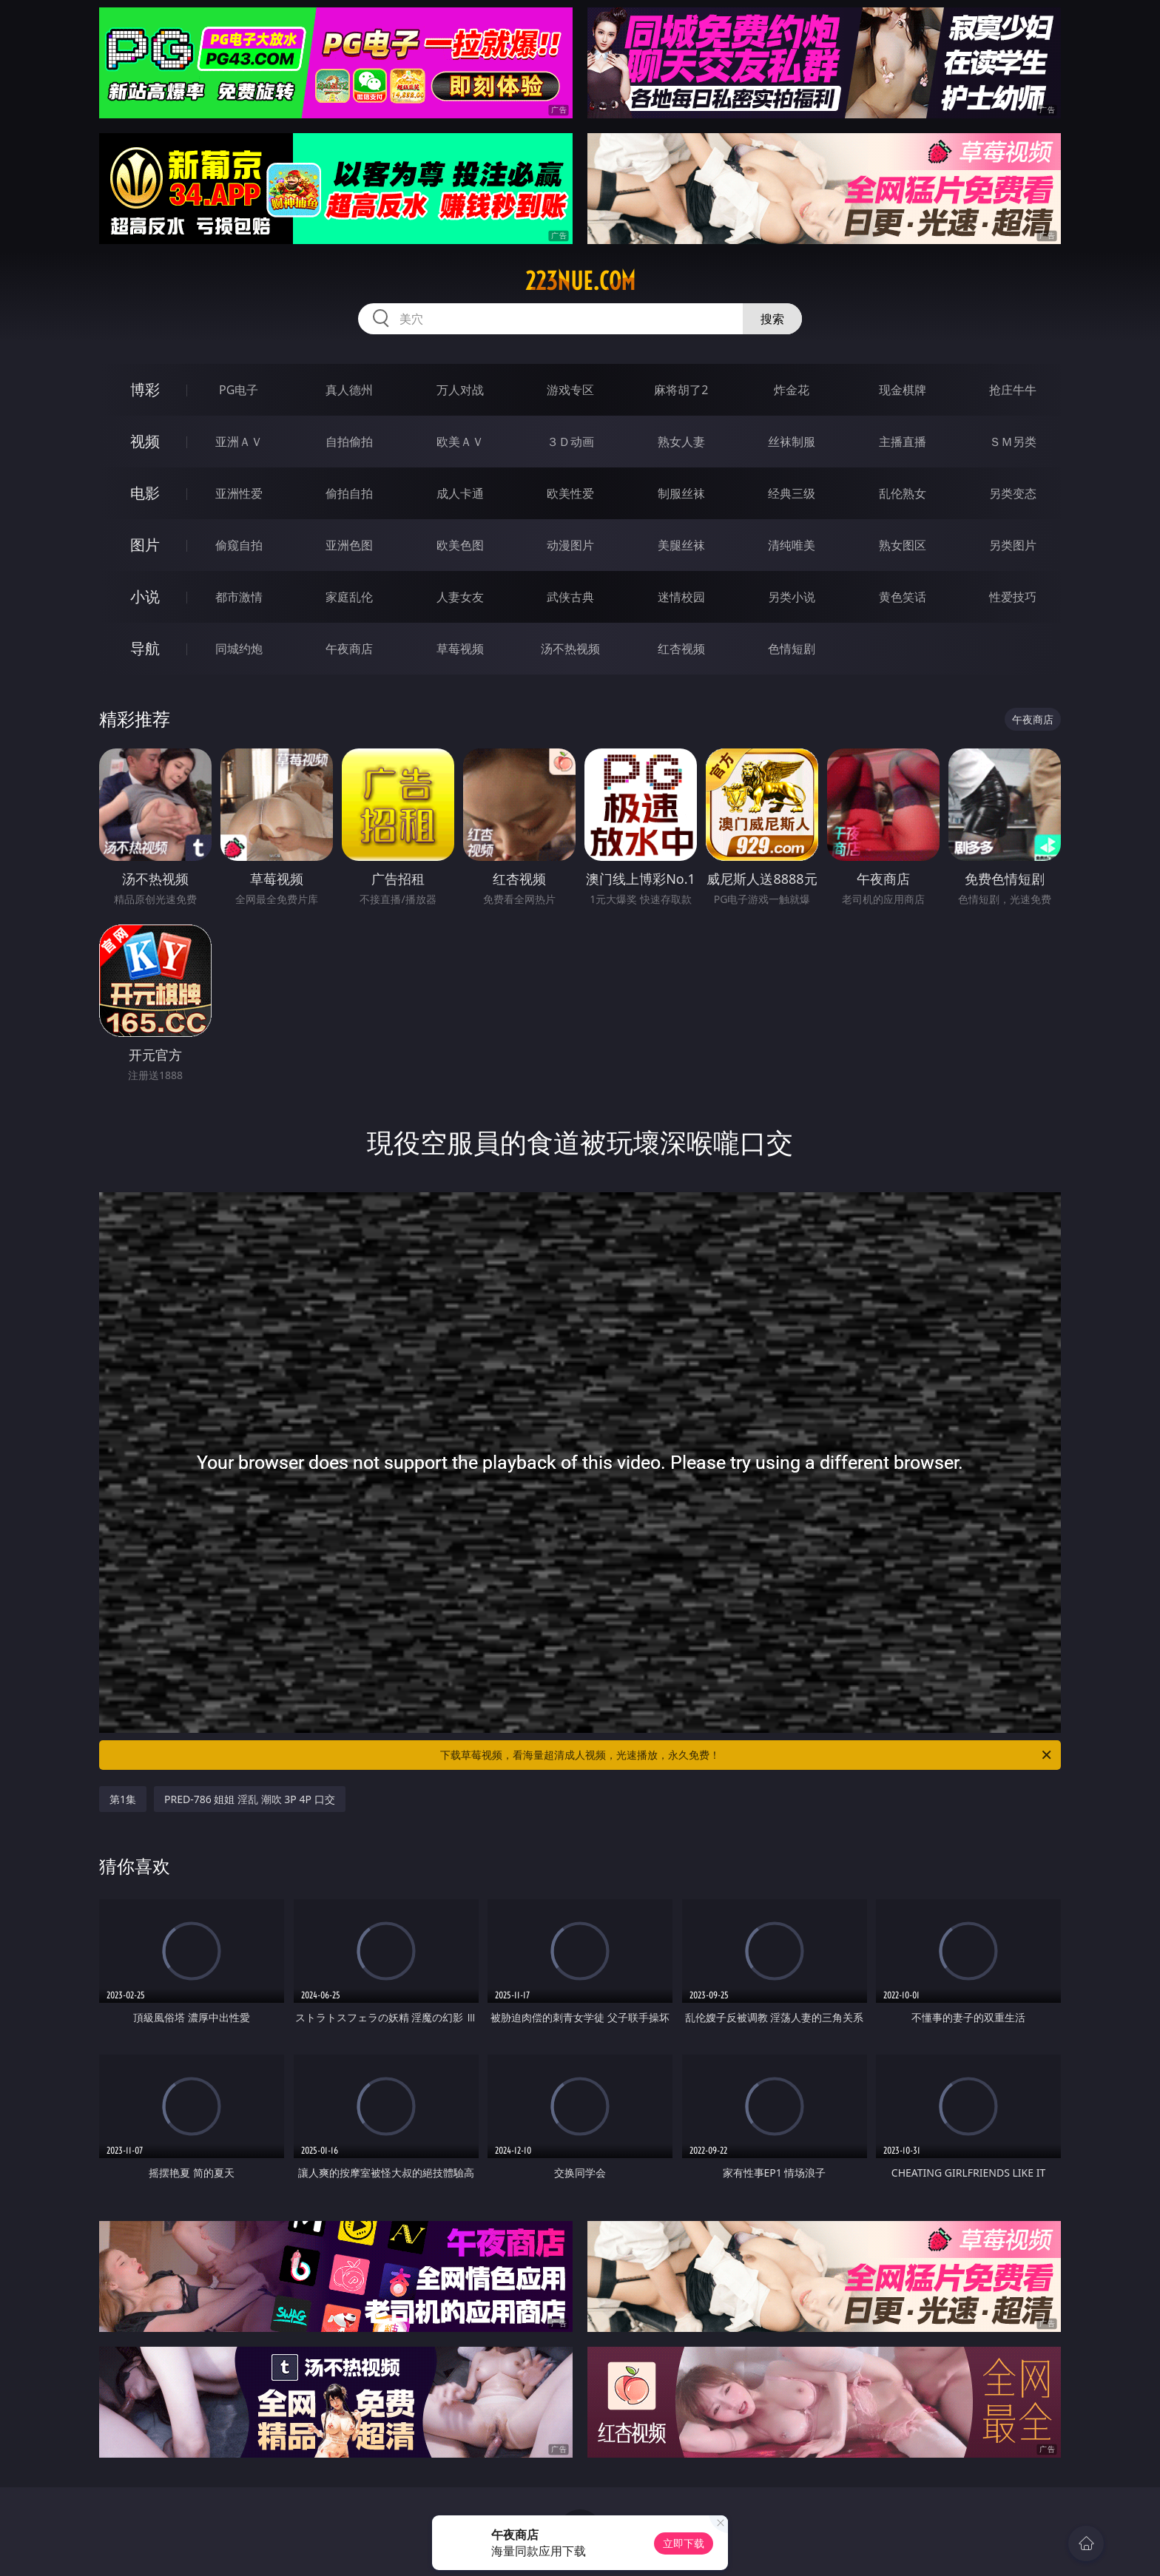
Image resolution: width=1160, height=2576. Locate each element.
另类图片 (1012, 545)
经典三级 (791, 493)
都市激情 (239, 597)
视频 (145, 441)
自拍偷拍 (349, 441)
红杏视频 (681, 648)
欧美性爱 (570, 493)
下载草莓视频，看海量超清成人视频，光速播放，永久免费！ (746, 1755)
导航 (145, 648)
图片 (145, 545)
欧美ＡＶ (460, 441)
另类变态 (1012, 493)
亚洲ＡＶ (239, 441)
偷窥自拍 (239, 545)
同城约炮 (239, 648)
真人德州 (349, 390)
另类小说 (791, 597)
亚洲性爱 (239, 493)
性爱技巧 (1012, 597)
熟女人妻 (681, 441)
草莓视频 (460, 648)
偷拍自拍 (349, 493)
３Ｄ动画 (570, 441)
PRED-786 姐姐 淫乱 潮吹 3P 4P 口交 (249, 1799)
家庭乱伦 (349, 597)
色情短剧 (791, 648)
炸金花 (791, 390)
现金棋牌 (902, 390)
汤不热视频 (570, 648)
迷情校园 (681, 597)
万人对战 (460, 390)
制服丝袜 (681, 493)
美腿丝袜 (681, 545)
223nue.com (580, 281)
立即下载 (683, 2543)
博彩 (145, 389)
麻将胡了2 (681, 390)
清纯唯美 (791, 545)
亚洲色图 (349, 545)
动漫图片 (570, 545)
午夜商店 (349, 648)
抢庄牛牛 (1012, 390)
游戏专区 (570, 390)
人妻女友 (460, 597)
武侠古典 (570, 597)
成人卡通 (460, 493)
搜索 (772, 319)
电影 (145, 493)
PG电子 (238, 390)
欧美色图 (460, 545)
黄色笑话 (902, 597)
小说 (145, 596)
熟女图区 (902, 545)
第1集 (122, 1799)
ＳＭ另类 (1012, 441)
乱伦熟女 (902, 493)
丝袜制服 (791, 441)
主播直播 (902, 441)
